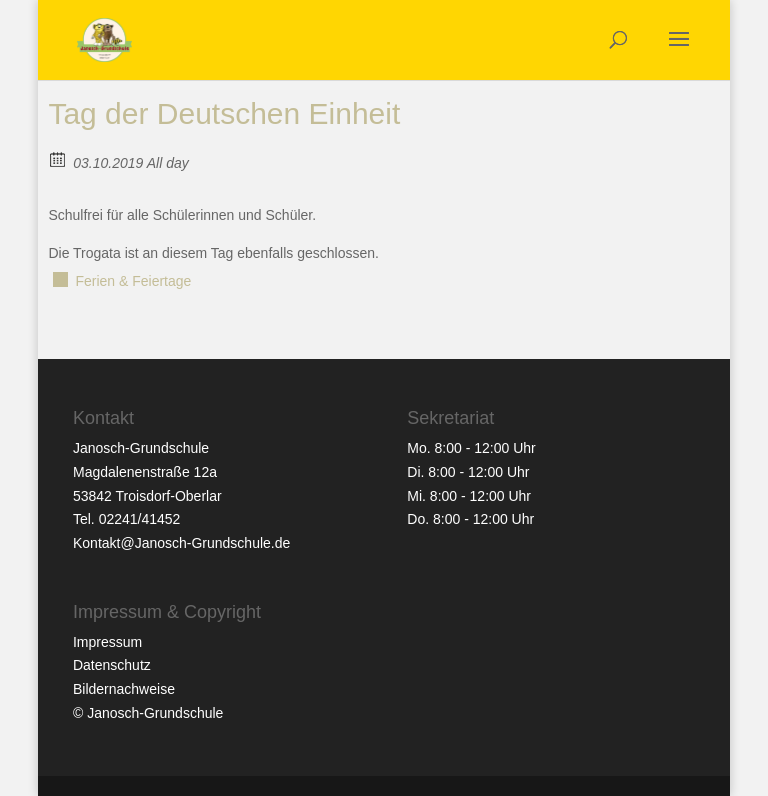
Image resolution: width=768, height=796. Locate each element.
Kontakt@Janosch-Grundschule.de (181, 543)
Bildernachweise (124, 689)
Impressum (107, 642)
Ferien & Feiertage (133, 281)
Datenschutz (112, 665)
